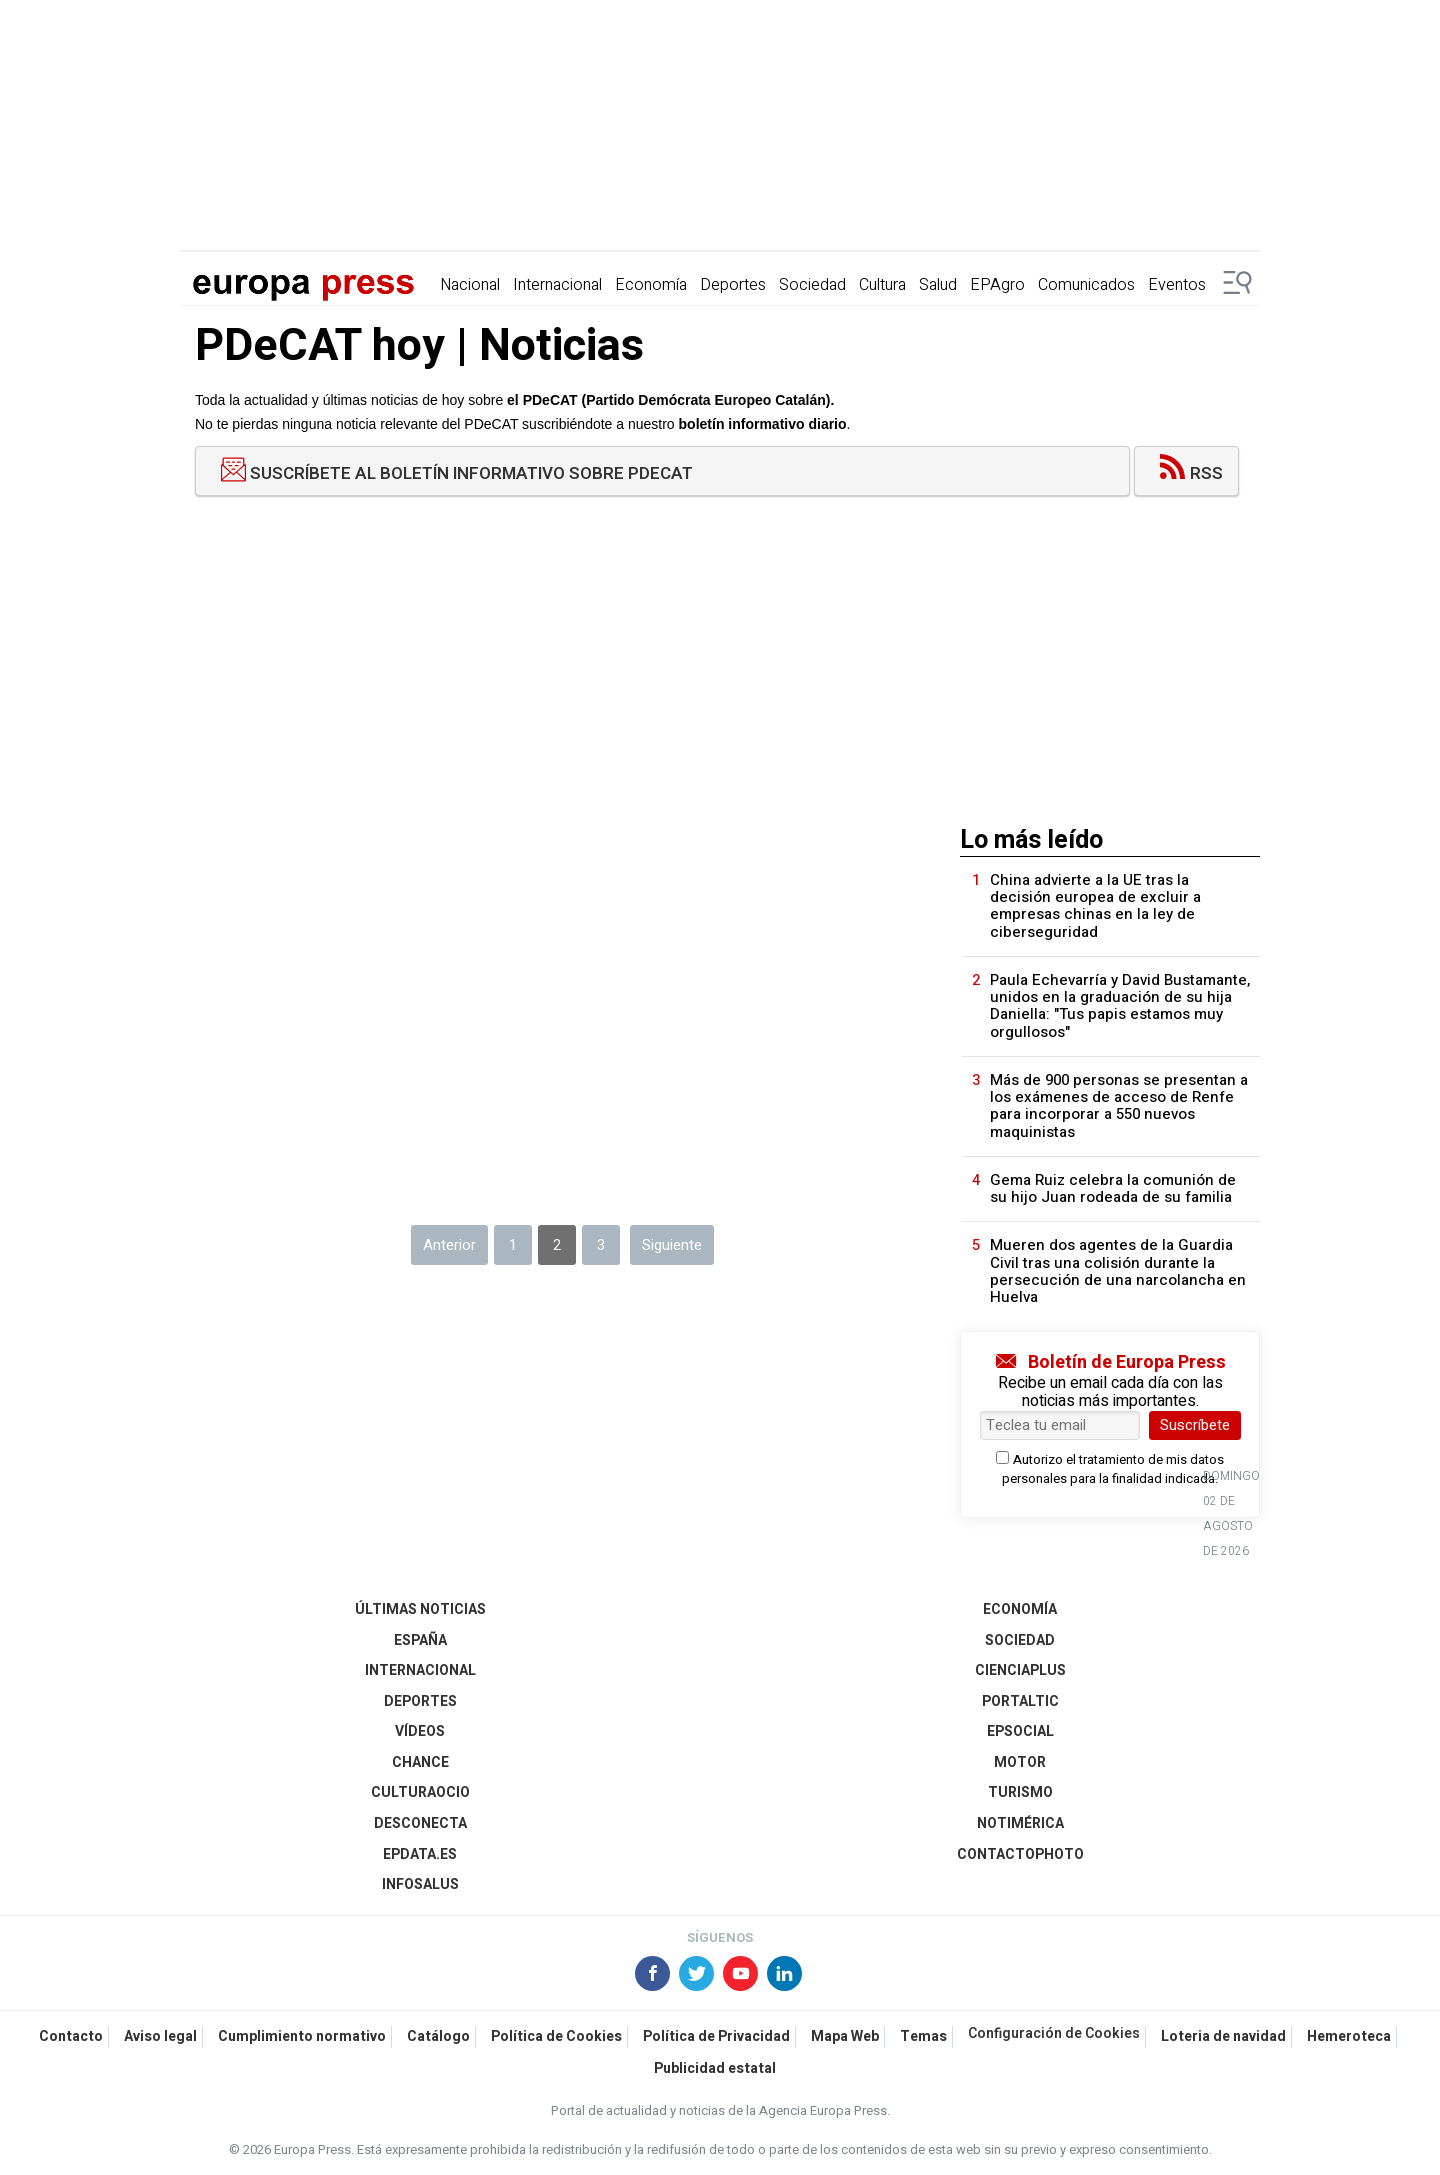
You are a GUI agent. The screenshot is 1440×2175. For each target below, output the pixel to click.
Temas (923, 2036)
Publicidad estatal (715, 2068)
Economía (651, 285)
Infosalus (420, 1884)
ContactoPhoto (1020, 1854)
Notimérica (1020, 1823)
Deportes (733, 285)
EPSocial (1020, 1731)
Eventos (1177, 285)
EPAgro (997, 285)
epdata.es (420, 1854)
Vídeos (420, 1731)
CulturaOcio (420, 1792)
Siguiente (672, 1245)
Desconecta (420, 1823)
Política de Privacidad (716, 2036)
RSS (1191, 473)
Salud (938, 285)
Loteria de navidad (1223, 2036)
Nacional (470, 285)
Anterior (449, 1245)
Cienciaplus (1020, 1670)
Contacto (71, 2036)
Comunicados (1086, 285)
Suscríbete (1195, 1425)
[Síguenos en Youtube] (742, 1976)
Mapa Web (845, 2036)
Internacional (557, 285)
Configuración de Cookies (1054, 2034)
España (420, 1640)
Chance (420, 1762)
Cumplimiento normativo (302, 2036)
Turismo (1020, 1792)
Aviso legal (160, 2036)
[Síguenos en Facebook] (654, 1976)
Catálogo (438, 2036)
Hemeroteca (1349, 2036)
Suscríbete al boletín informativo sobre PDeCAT (457, 475)
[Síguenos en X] (698, 1976)
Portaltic (1020, 1701)
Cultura (882, 285)
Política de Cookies (556, 2036)
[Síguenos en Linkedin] (786, 1976)
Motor (1020, 1762)
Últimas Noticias (420, 1609)
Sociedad (812, 285)
